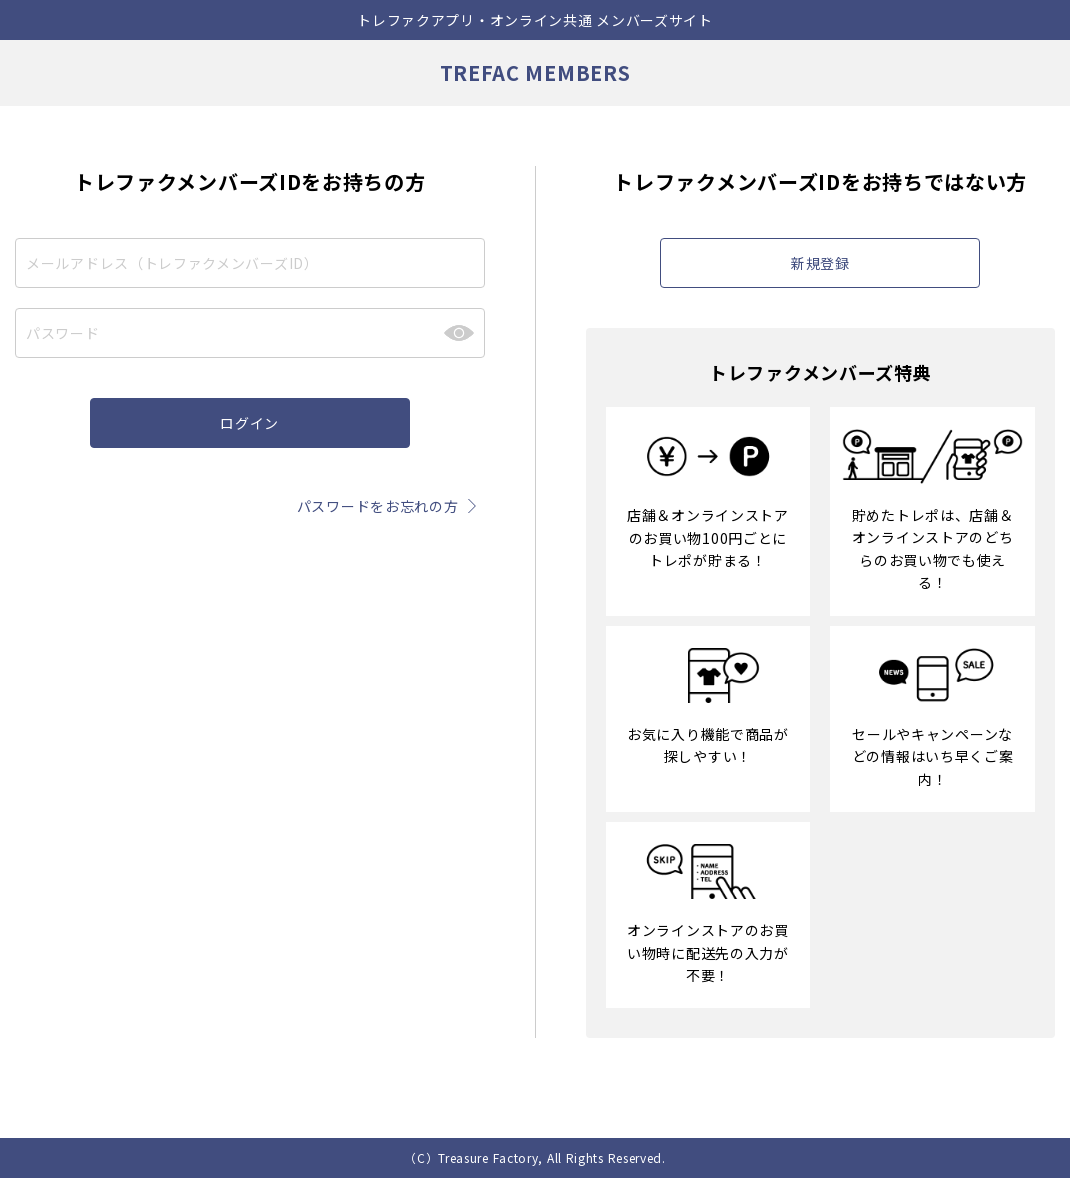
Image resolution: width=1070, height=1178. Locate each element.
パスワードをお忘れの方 (391, 506)
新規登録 (820, 263)
